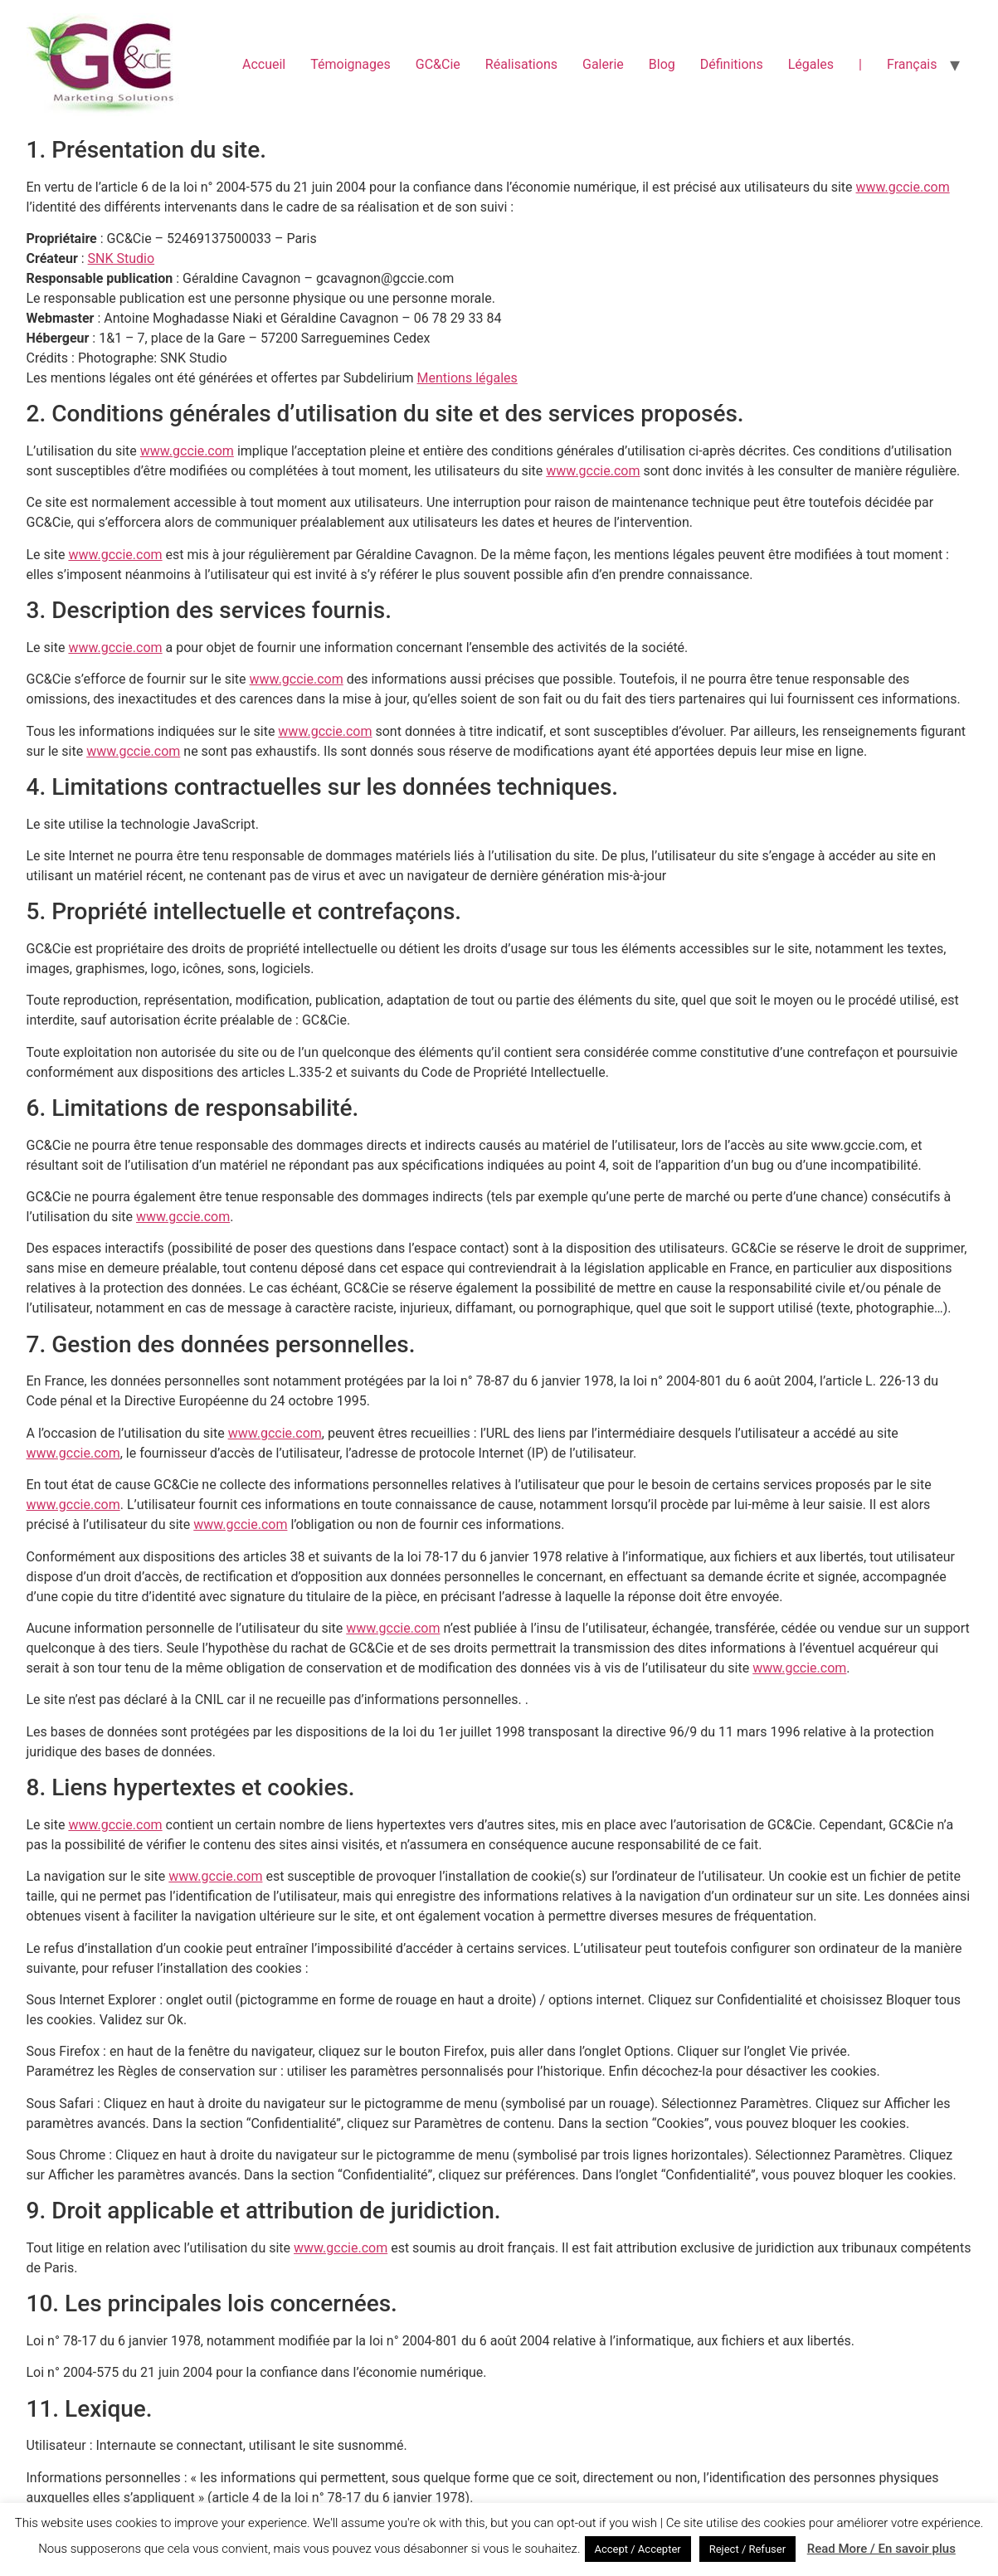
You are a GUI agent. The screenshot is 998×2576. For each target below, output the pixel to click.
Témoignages (350, 64)
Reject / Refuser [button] (747, 2549)
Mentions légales (467, 378)
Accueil (263, 64)
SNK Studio (121, 258)
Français (912, 64)
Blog (662, 64)
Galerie (603, 64)
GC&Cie (438, 64)
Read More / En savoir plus (881, 2548)
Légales (811, 64)
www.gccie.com (903, 187)
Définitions (731, 64)
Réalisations (521, 64)
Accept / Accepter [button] (638, 2549)
